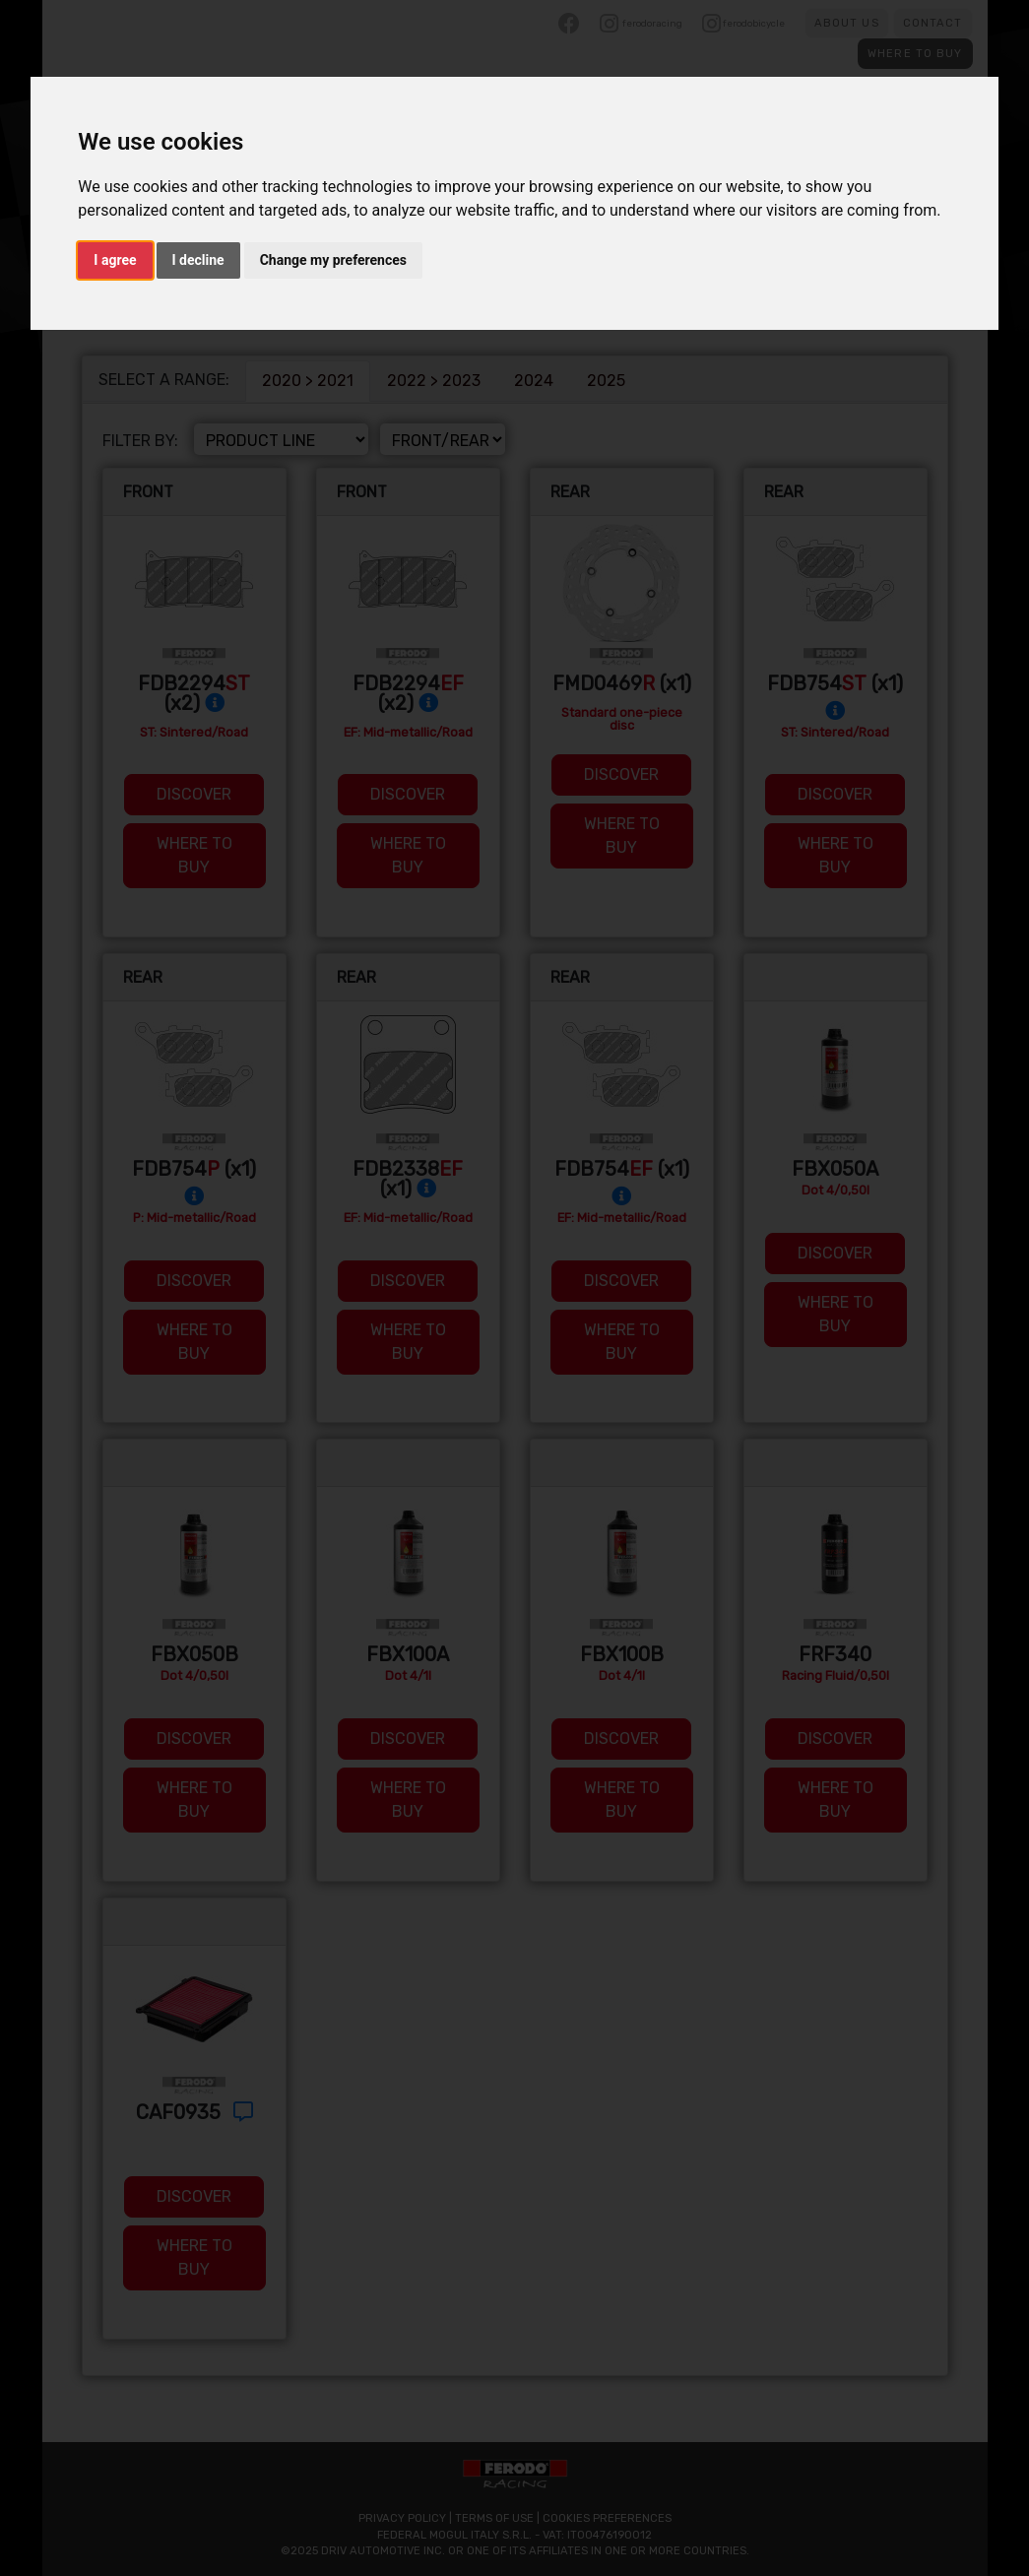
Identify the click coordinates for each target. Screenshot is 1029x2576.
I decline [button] (198, 260)
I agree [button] (115, 260)
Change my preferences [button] (333, 260)
